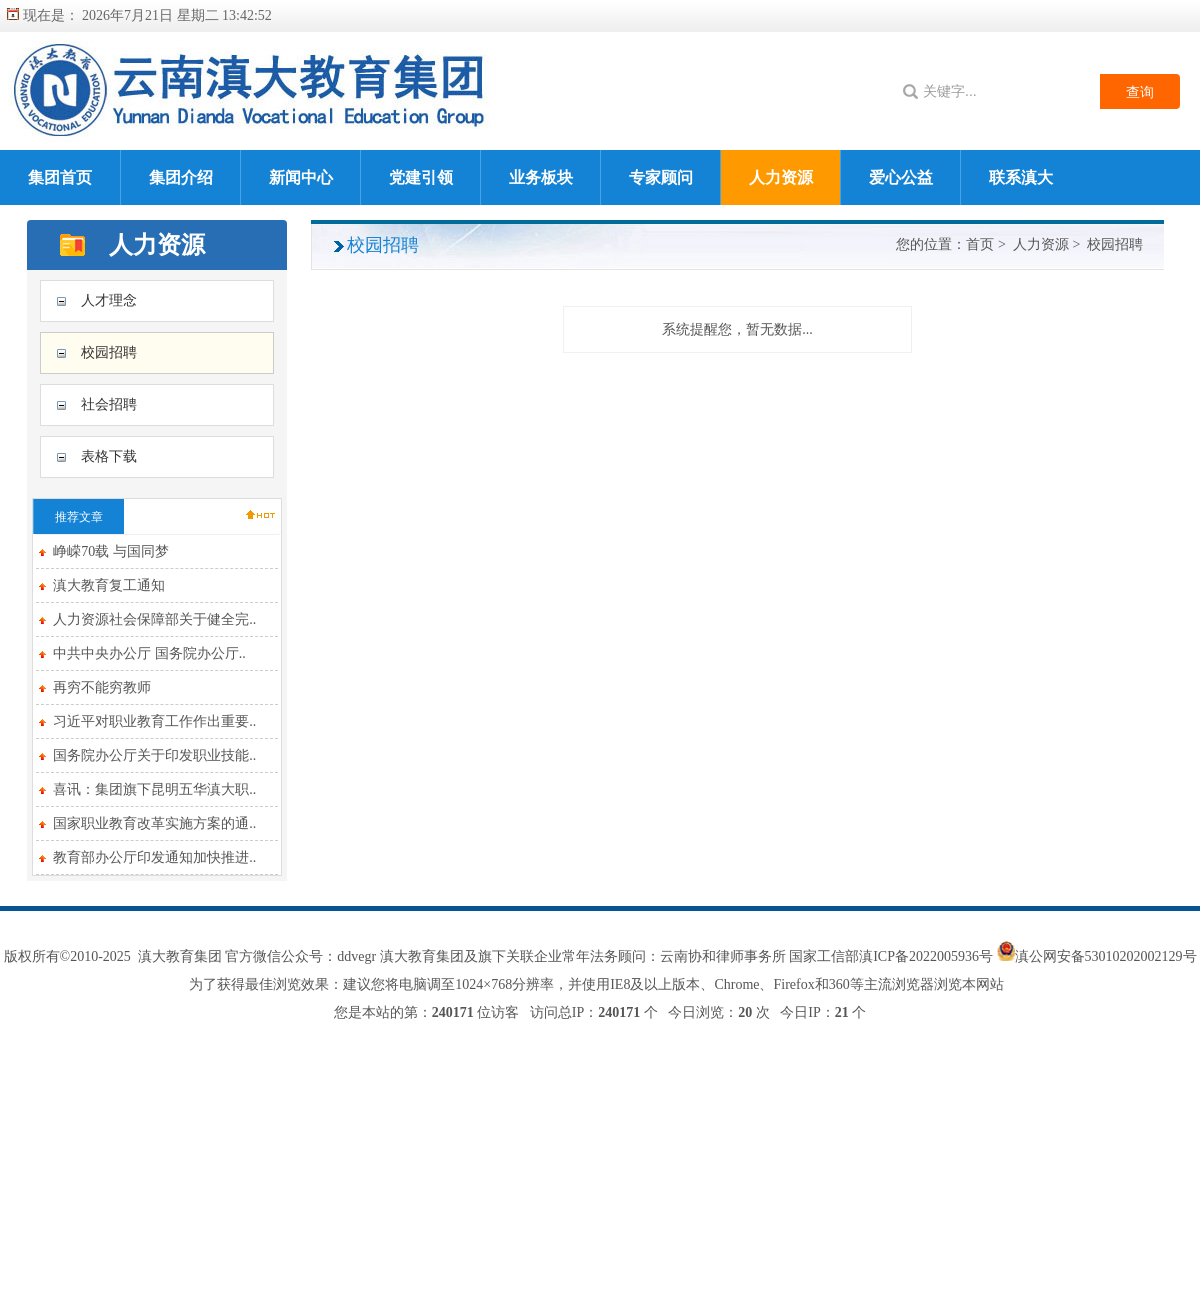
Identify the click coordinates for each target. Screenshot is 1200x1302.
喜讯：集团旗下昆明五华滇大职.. (154, 789)
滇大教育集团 (180, 956)
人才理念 (109, 300)
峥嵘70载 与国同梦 (111, 551)
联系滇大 (1021, 177)
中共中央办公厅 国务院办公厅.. (149, 653)
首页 (980, 244)
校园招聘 (109, 352)
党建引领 (421, 177)
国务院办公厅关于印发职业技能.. (154, 755)
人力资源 (781, 177)
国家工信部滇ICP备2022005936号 (892, 956)
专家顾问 (661, 177)
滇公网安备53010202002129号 (1106, 956)
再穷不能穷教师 (102, 687)
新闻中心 (301, 177)
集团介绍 (181, 177)
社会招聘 (109, 404)
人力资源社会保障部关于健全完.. (154, 619)
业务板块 (541, 177)
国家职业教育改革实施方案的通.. (154, 823)
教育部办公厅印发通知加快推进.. (154, 857)
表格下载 (109, 456)
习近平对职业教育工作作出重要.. (154, 721)
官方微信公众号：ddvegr (300, 956)
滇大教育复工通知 (109, 585)
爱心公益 (901, 177)
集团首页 (60, 177)
